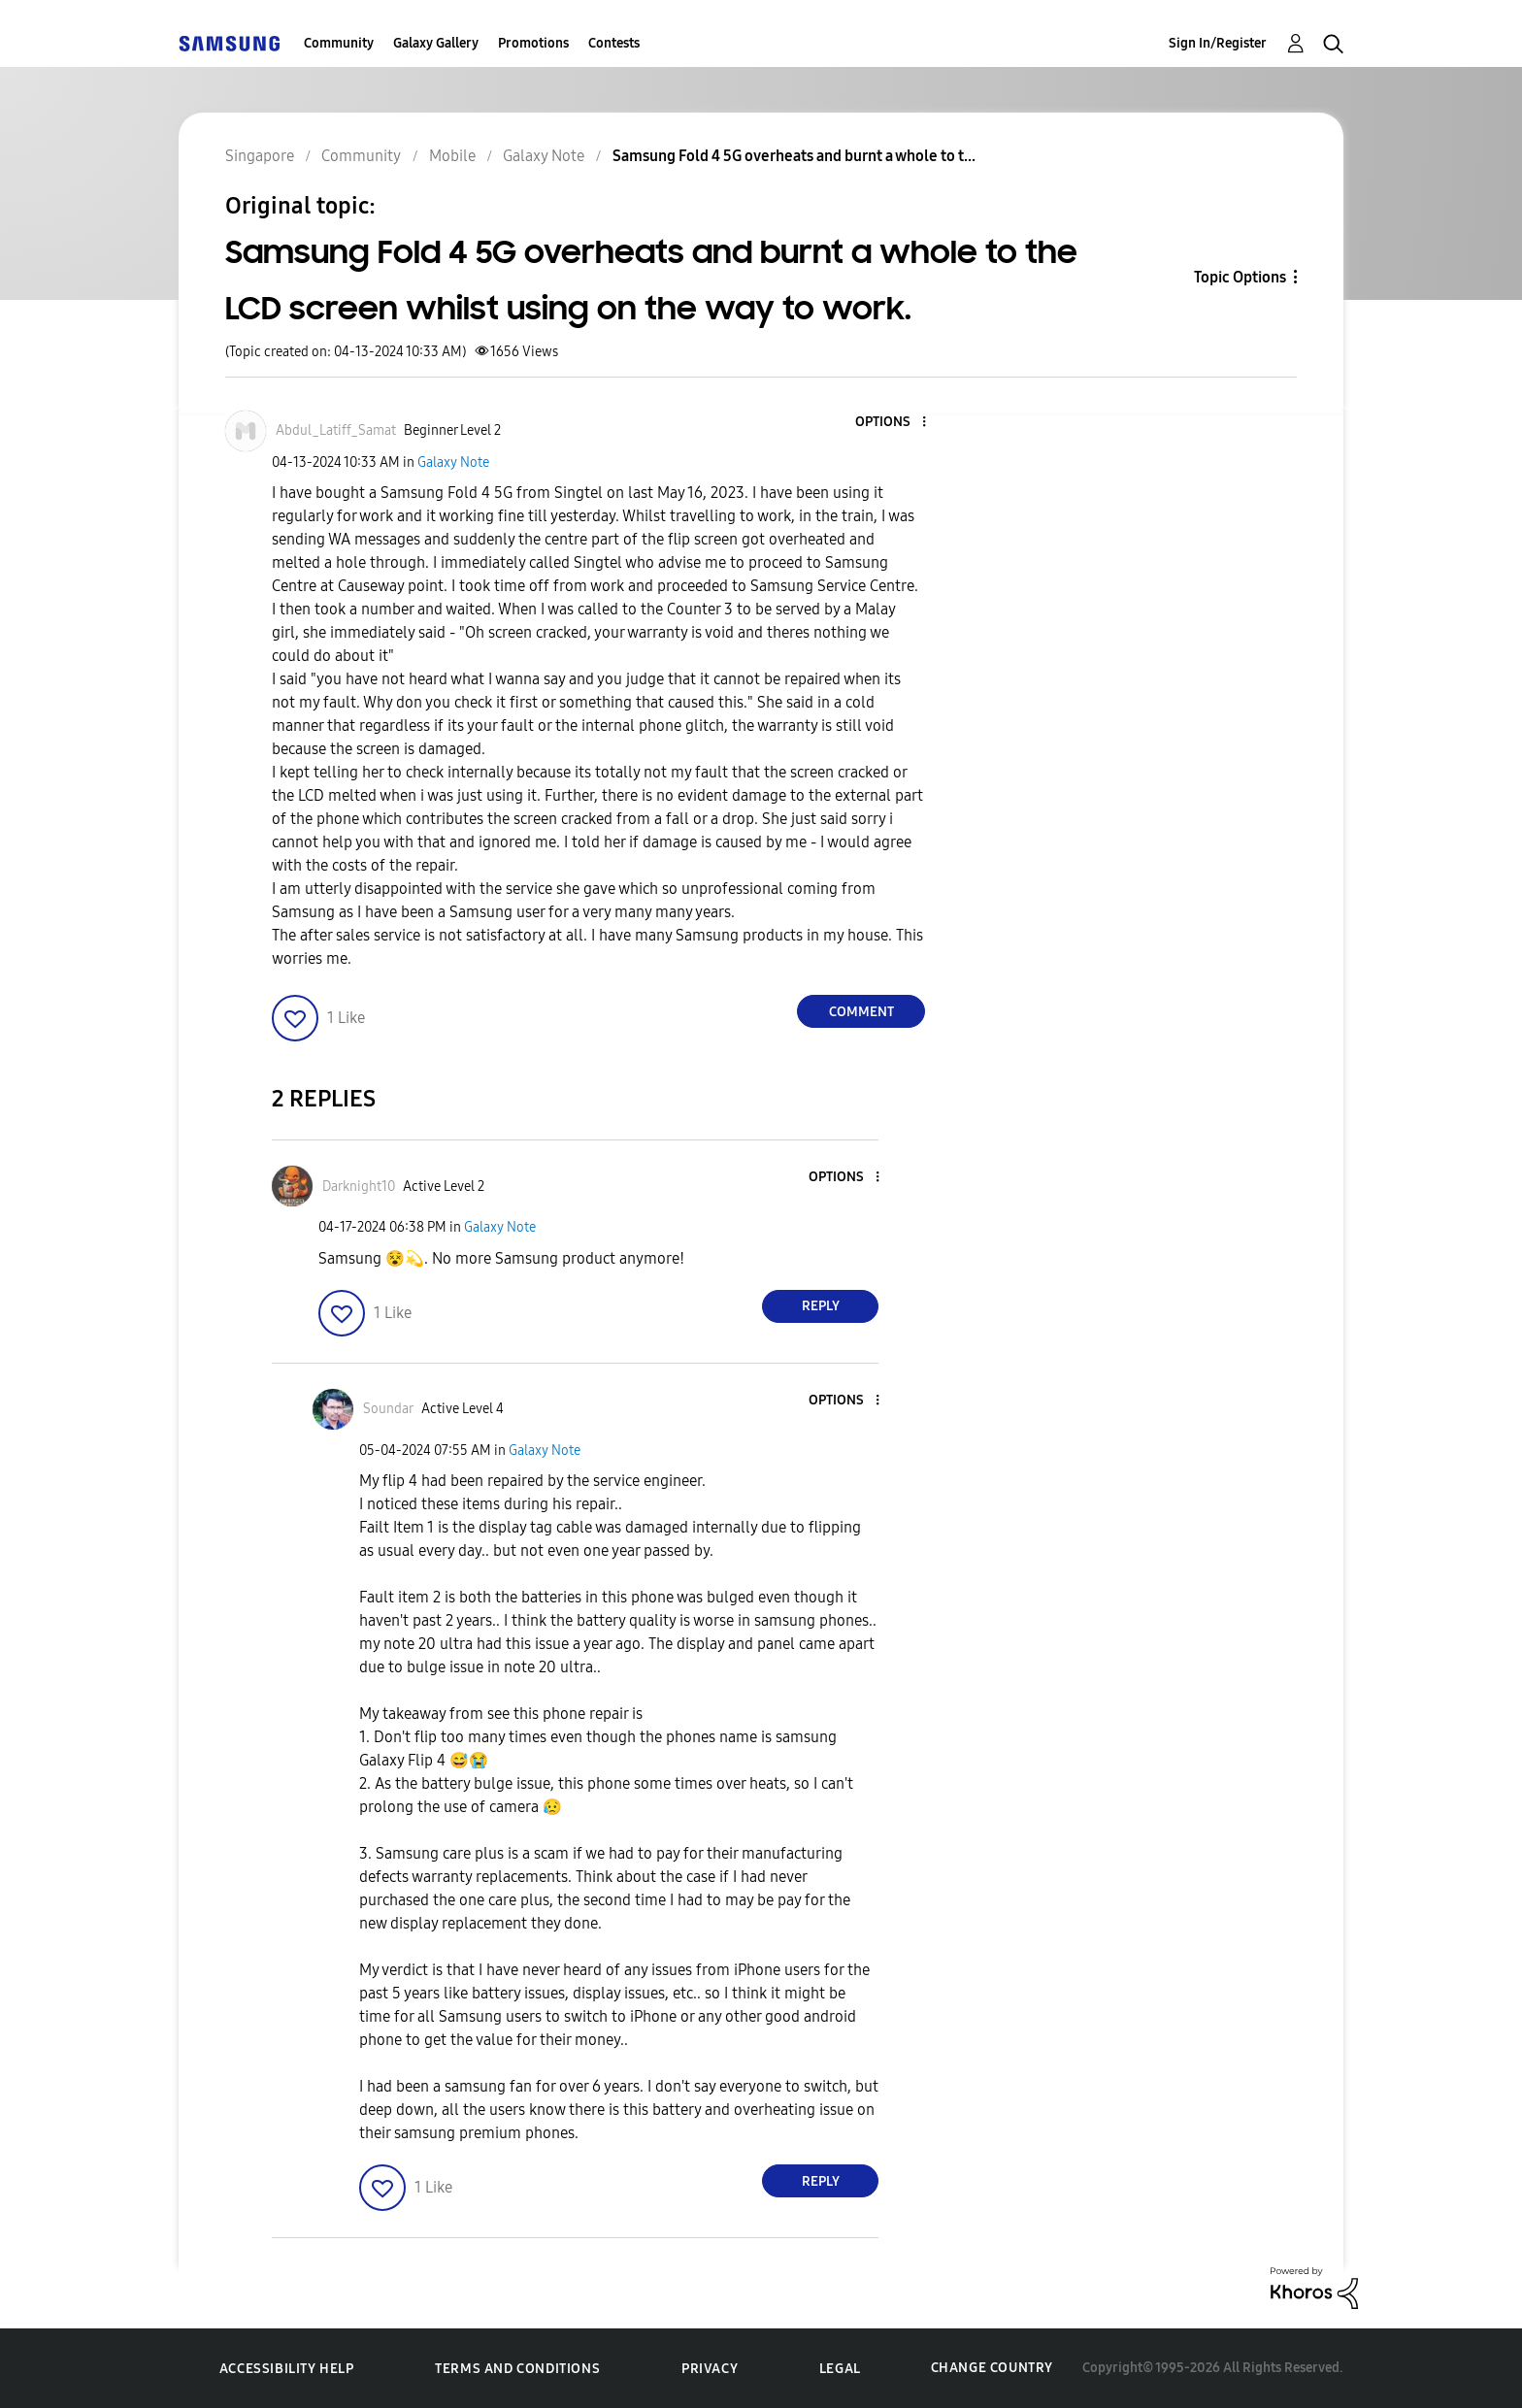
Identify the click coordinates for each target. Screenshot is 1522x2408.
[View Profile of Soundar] (388, 1409)
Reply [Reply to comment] (821, 1306)
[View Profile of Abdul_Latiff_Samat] (336, 430)
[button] (892, 422)
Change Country (992, 2367)
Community (339, 43)
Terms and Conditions (517, 2368)
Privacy (709, 2368)
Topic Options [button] (1240, 277)
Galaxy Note (453, 462)
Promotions (533, 43)
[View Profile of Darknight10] (358, 1186)
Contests (614, 43)
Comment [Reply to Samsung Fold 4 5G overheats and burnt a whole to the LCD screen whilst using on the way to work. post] (861, 1012)
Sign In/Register (1218, 43)
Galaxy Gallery (436, 43)
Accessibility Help (286, 2368)
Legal (840, 2368)
